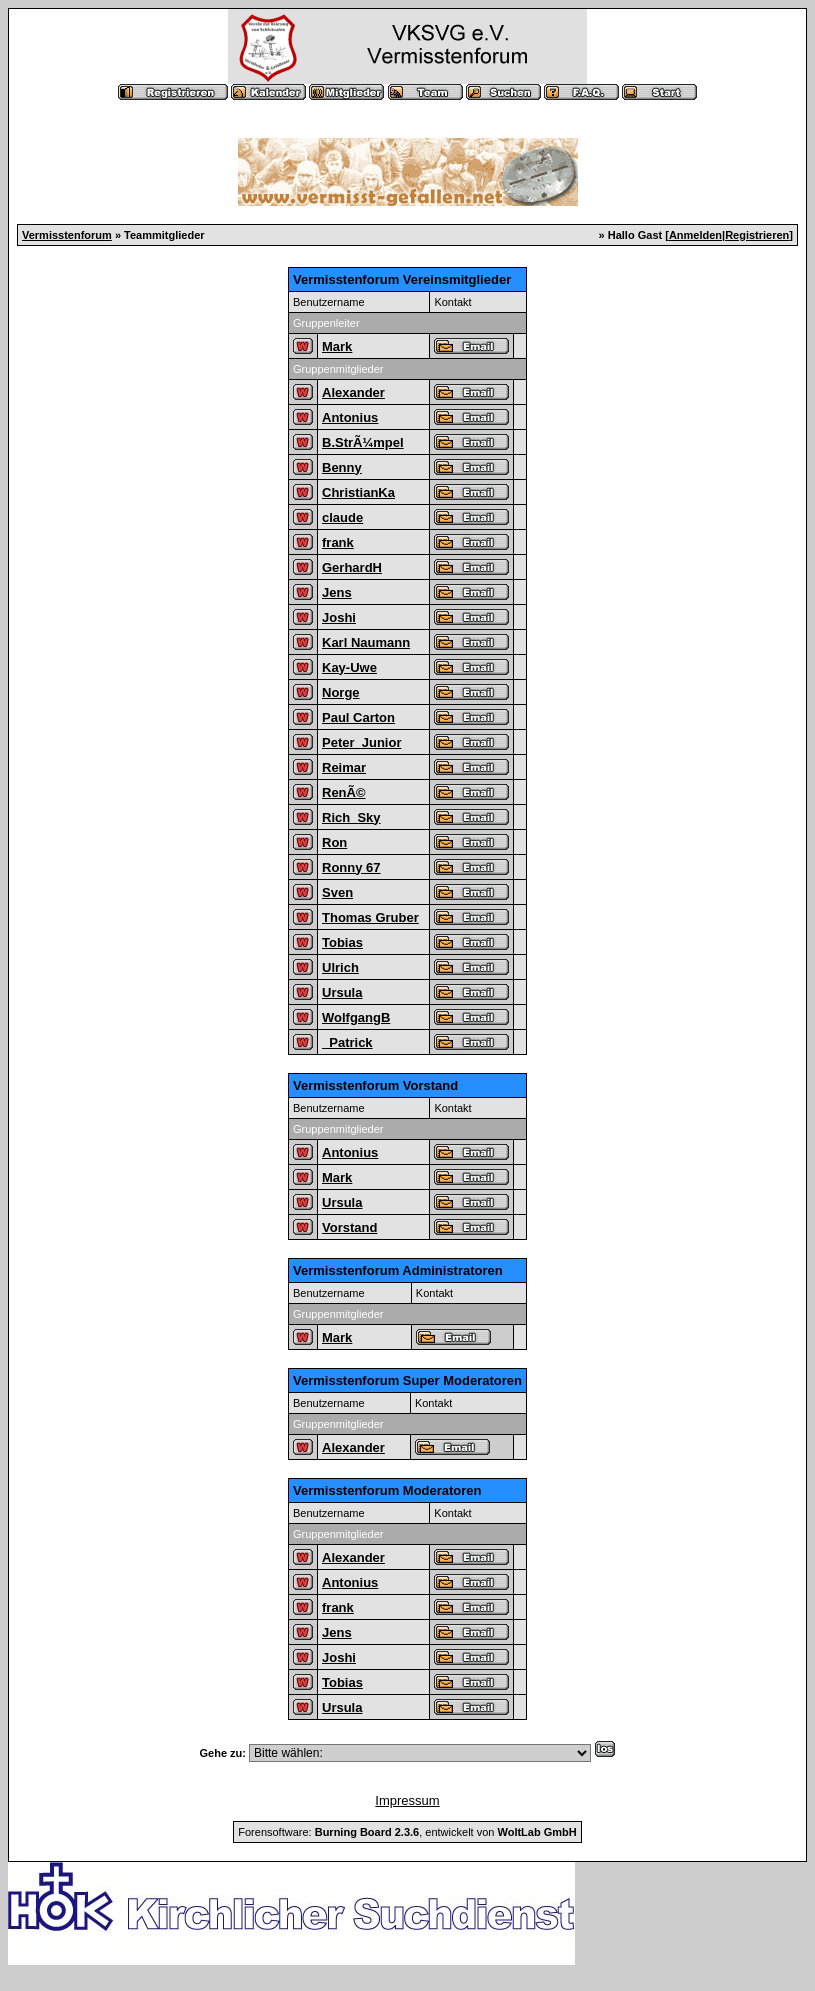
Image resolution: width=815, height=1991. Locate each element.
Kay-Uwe (349, 667)
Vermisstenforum (67, 235)
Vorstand (349, 1227)
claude (342, 517)
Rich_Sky (351, 817)
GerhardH (352, 567)
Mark (337, 346)
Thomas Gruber (370, 917)
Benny (342, 467)
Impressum (407, 1800)
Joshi (339, 617)
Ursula (342, 992)
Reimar (344, 767)
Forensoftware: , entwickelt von (407, 1832)
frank (338, 542)
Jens (337, 592)
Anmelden (695, 235)
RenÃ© (344, 792)
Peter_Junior (361, 742)
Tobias (342, 942)
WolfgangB (356, 1017)
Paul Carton (358, 717)
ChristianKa (358, 492)
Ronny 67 (351, 867)
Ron (334, 842)
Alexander (353, 392)
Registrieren (757, 235)
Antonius (350, 417)
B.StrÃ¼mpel (363, 442)
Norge (341, 692)
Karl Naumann (366, 642)
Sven (337, 892)
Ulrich (340, 967)
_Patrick (347, 1042)
